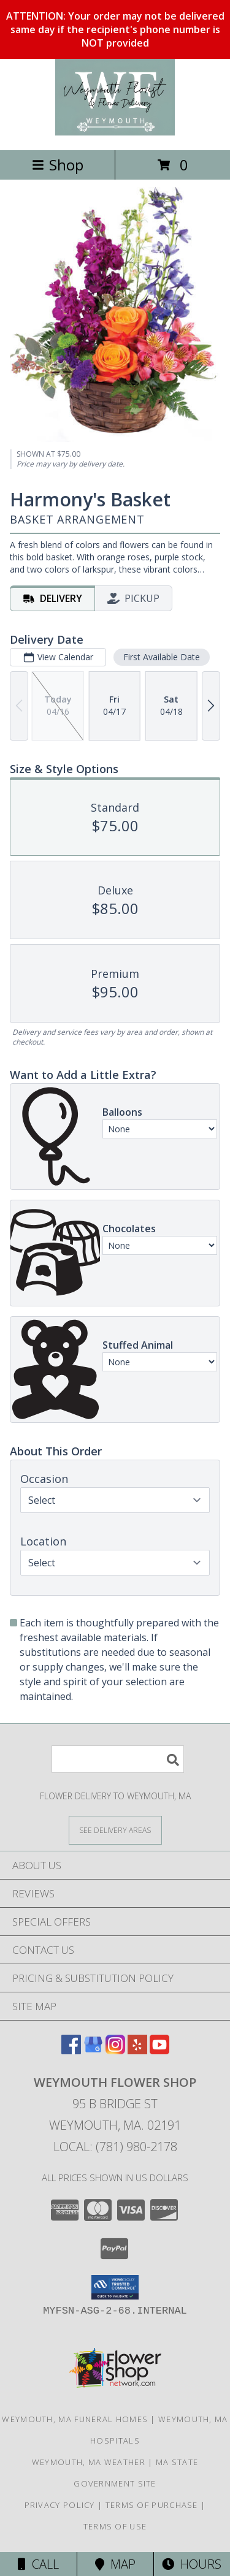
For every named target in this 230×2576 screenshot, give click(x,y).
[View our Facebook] (71, 2050)
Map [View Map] (115, 2564)
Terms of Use (115, 2526)
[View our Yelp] (137, 2050)
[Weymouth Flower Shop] (115, 132)
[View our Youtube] (159, 2050)
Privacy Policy (60, 2504)
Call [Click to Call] (38, 2564)
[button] (115, 2287)
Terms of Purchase (151, 2504)
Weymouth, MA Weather (88, 2461)
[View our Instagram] (115, 2050)
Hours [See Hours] (191, 2564)
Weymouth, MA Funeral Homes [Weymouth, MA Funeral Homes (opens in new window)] (75, 2419)
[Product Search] (118, 1759)
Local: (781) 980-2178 (115, 2146)
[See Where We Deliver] (115, 1829)
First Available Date (161, 657)
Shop (57, 164)
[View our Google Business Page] (93, 2050)
